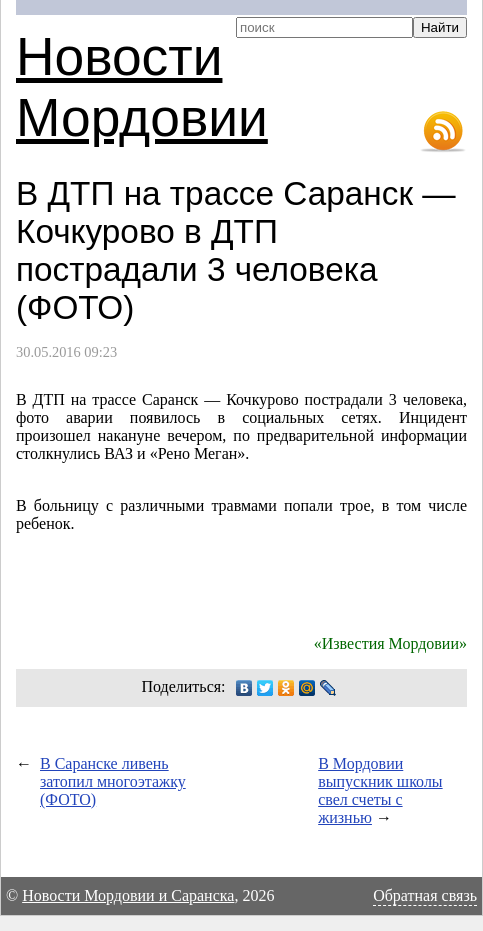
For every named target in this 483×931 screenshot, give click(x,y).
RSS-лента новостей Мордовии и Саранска (443, 132)
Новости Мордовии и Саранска (128, 895)
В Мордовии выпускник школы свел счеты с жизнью (380, 790)
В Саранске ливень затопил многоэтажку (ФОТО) (113, 781)
